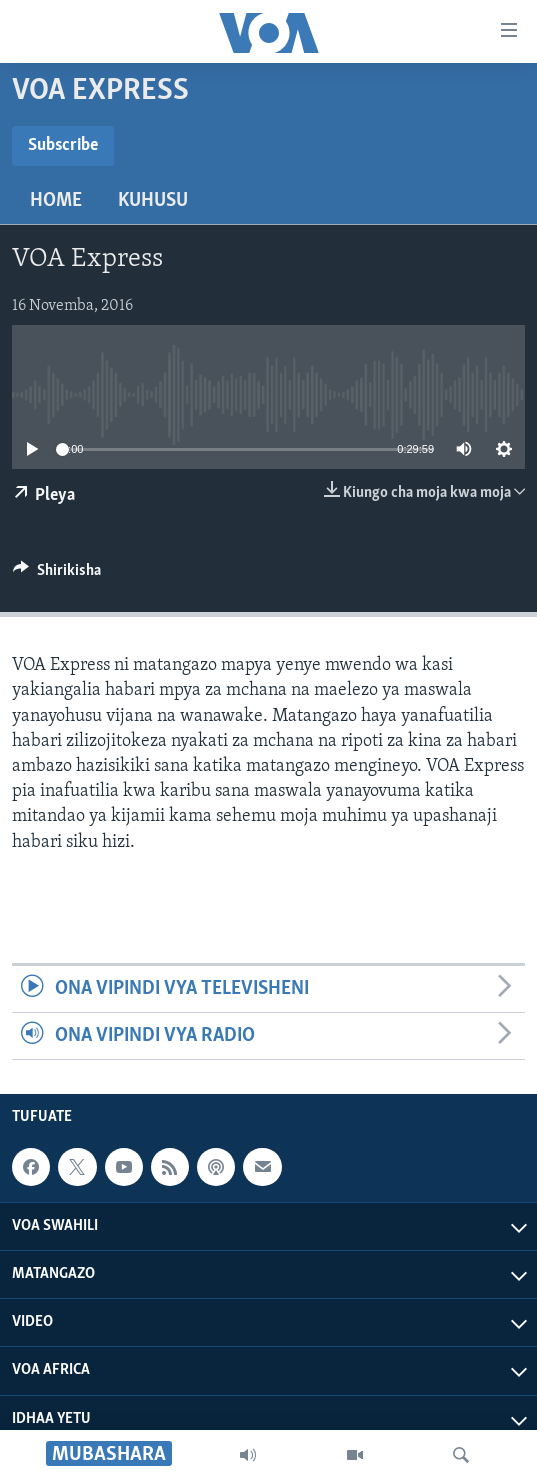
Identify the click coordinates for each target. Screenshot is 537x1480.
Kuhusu (153, 201)
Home (56, 201)
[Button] (57, 575)
